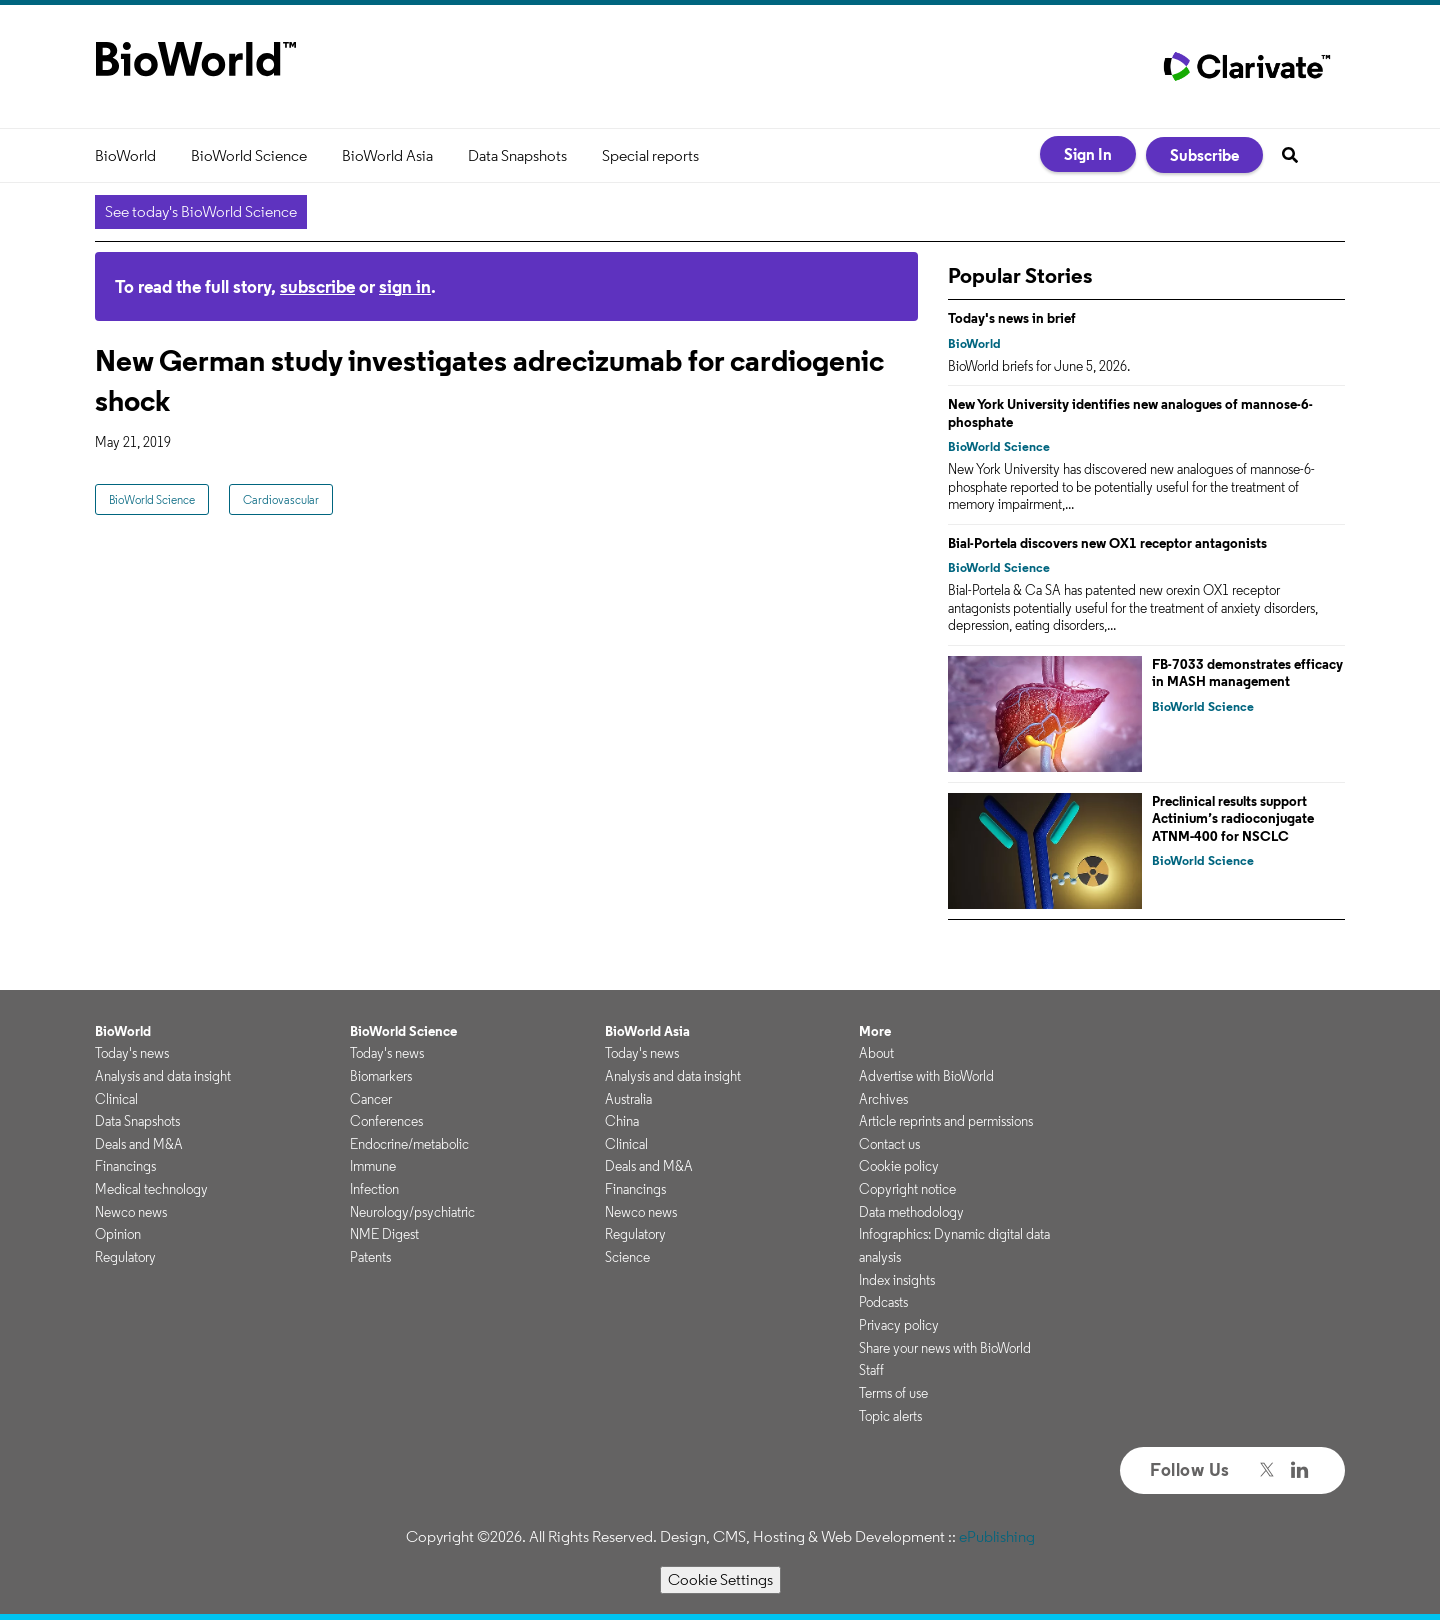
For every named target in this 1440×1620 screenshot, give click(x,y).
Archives (883, 1099)
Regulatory (125, 1257)
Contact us (889, 1144)
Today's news (132, 1053)
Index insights (897, 1280)
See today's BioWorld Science (201, 211)
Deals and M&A (139, 1144)
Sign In (1088, 154)
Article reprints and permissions (946, 1121)
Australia (628, 1099)
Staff (871, 1370)
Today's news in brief (1012, 318)
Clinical (116, 1099)
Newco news (131, 1212)
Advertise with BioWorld (926, 1076)
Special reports (650, 155)
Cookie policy (899, 1166)
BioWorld (125, 155)
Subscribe (1204, 155)
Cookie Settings (720, 1579)
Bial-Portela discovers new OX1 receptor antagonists (1107, 543)
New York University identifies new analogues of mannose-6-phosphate (1130, 413)
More (875, 1031)
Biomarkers (381, 1076)
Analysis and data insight (163, 1076)
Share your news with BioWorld (945, 1348)
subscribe (317, 286)
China (622, 1121)
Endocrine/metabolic (409, 1144)
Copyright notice (907, 1189)
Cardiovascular (281, 499)
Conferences (386, 1121)
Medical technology (151, 1189)
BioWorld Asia (387, 155)
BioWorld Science (249, 155)
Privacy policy (899, 1325)
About (876, 1053)
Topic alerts (890, 1416)
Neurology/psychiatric (412, 1212)
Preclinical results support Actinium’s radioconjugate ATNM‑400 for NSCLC (1233, 818)
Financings (125, 1166)
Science (627, 1257)
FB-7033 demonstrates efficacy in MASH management (1247, 673)
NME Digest (384, 1234)
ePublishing (997, 1536)
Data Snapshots (517, 155)
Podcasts (883, 1302)
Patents (370, 1257)
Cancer (371, 1099)
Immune (373, 1166)
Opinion (118, 1234)
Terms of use (893, 1393)
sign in (405, 286)
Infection (374, 1189)
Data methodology (911, 1212)
